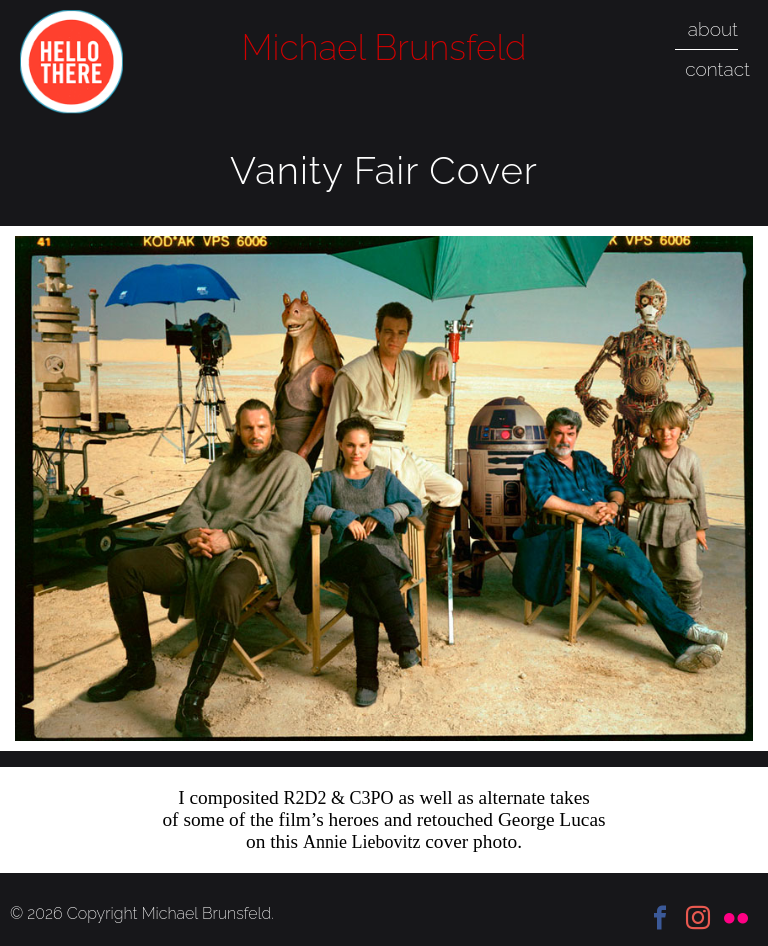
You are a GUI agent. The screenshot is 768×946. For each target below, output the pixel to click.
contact (717, 69)
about (713, 29)
